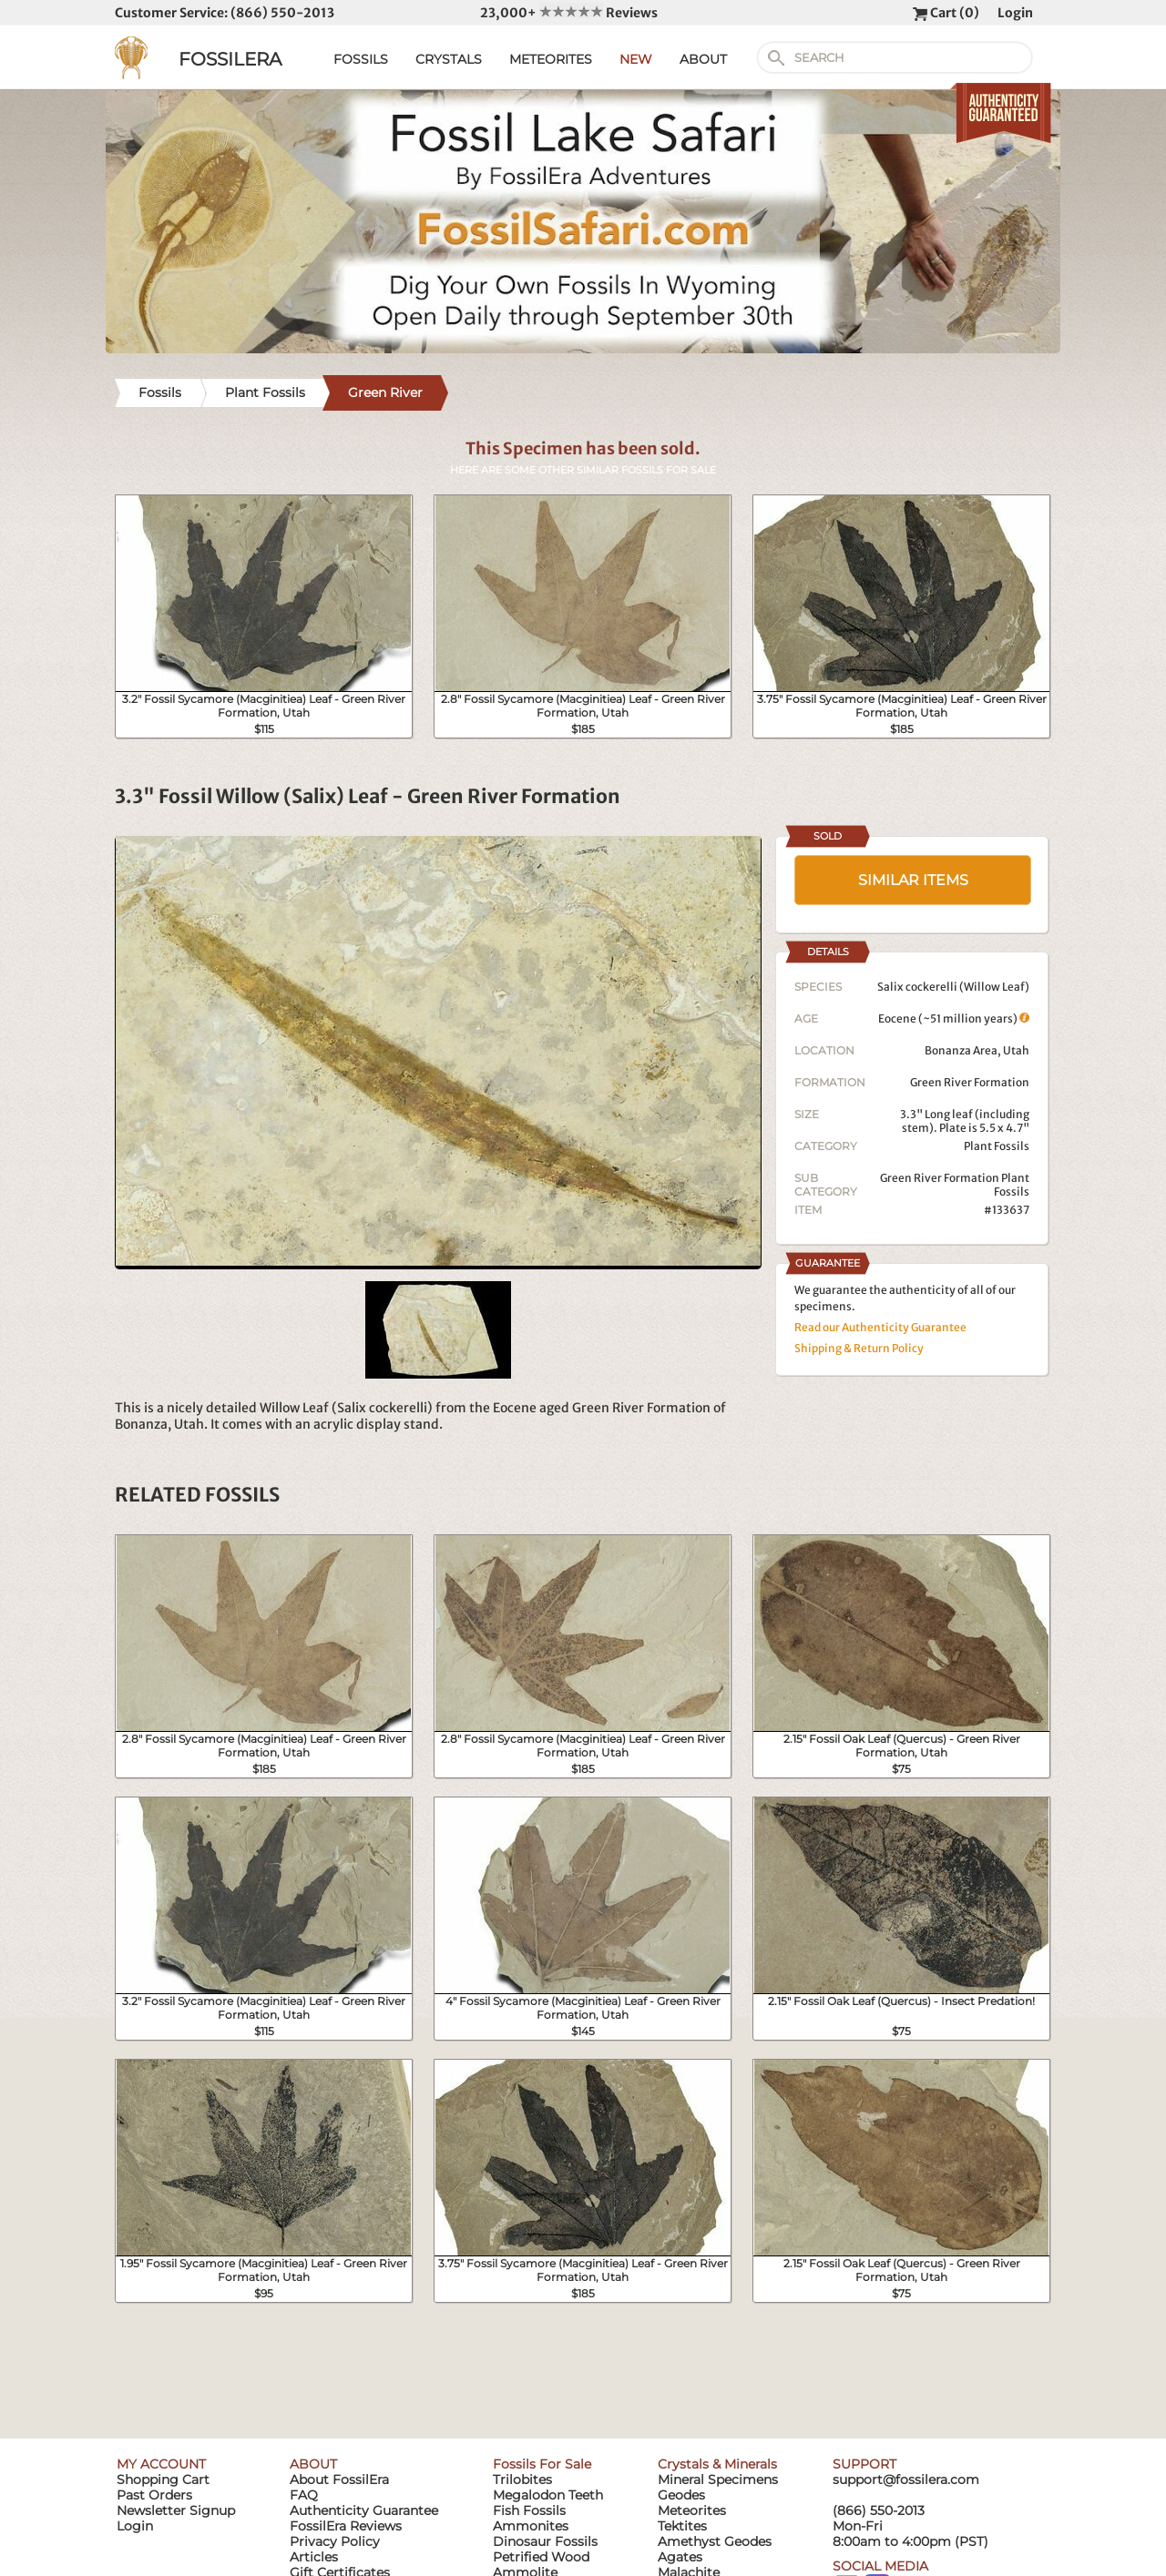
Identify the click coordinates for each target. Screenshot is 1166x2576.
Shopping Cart (163, 2479)
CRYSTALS (448, 59)
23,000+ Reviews (569, 13)
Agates (680, 2557)
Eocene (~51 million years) (953, 1018)
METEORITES (550, 59)
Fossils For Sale (542, 2464)
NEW (635, 59)
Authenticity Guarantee (364, 2510)
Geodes (681, 2495)
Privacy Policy (335, 2541)
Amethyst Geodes (715, 2541)
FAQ (304, 2495)
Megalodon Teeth (548, 2495)
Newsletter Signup (176, 2510)
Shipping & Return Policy (859, 1348)
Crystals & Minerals (717, 2464)
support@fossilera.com (906, 2479)
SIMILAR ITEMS (913, 880)
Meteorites (692, 2510)
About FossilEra (339, 2479)
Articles (314, 2557)
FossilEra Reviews (346, 2526)
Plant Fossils (996, 1146)
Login (1015, 13)
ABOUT (703, 59)
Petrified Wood (541, 2557)
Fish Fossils (529, 2510)
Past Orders (154, 2495)
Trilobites (522, 2479)
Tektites (682, 2526)
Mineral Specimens (718, 2479)
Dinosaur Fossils (545, 2541)
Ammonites (530, 2526)
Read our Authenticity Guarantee (880, 1327)
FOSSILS (360, 59)
